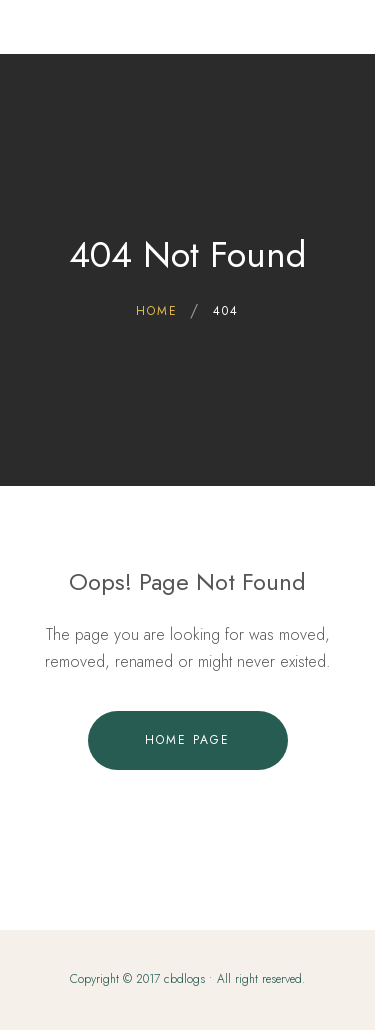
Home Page (187, 740)
